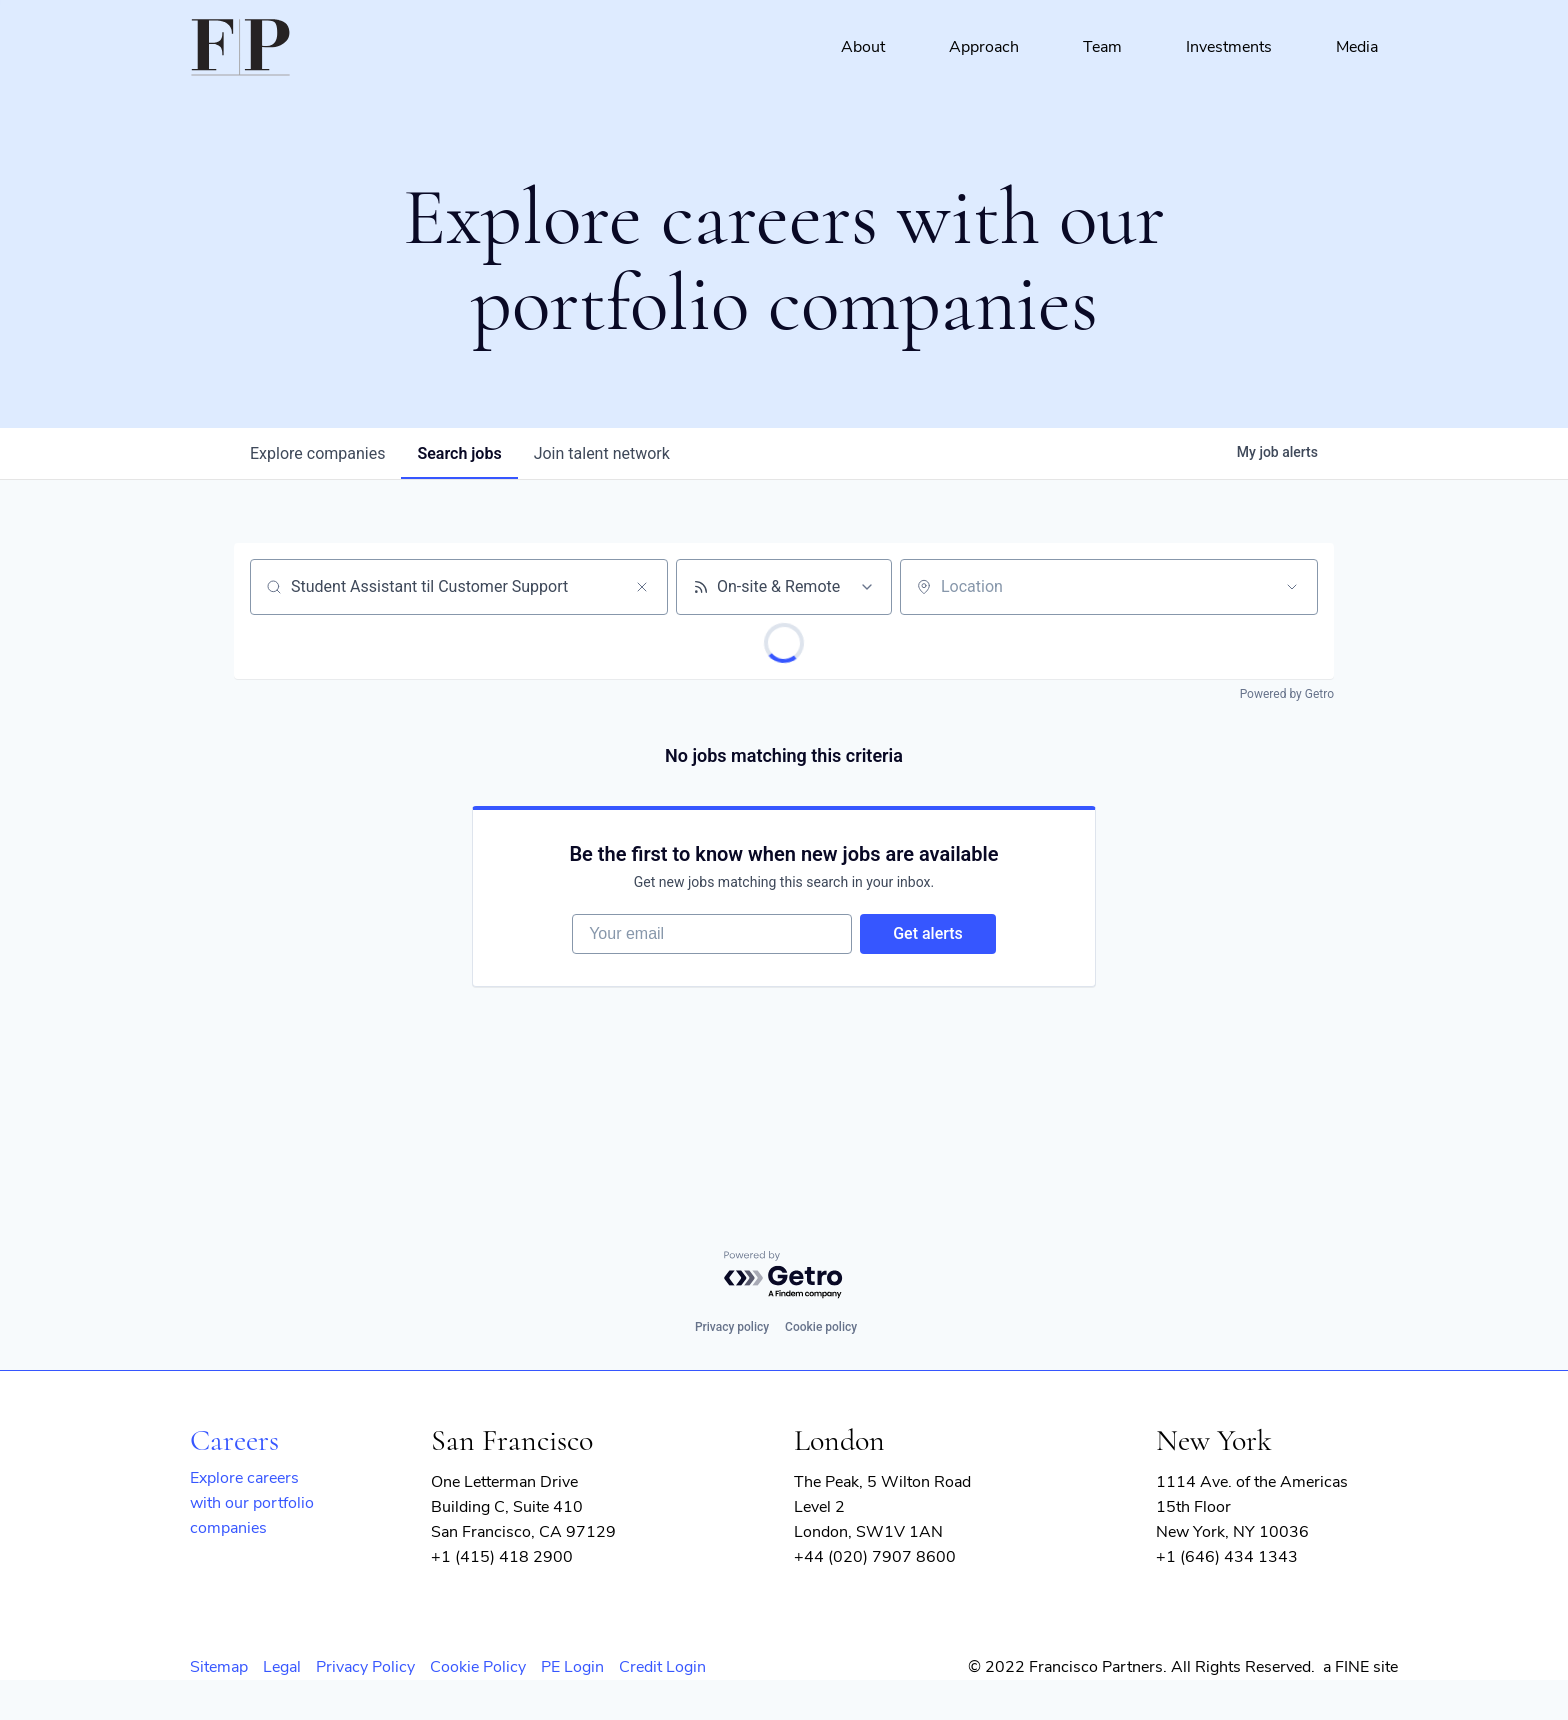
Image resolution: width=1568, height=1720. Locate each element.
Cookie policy (821, 1327)
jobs (459, 453)
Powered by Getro (1287, 694)
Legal (282, 1667)
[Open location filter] (1292, 587)
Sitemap (219, 1667)
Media (1357, 47)
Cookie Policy (478, 1667)
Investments (1229, 47)
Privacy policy (732, 1327)
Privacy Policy (365, 1667)
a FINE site (1360, 1667)
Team (1102, 47)
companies (317, 453)
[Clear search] (642, 587)
